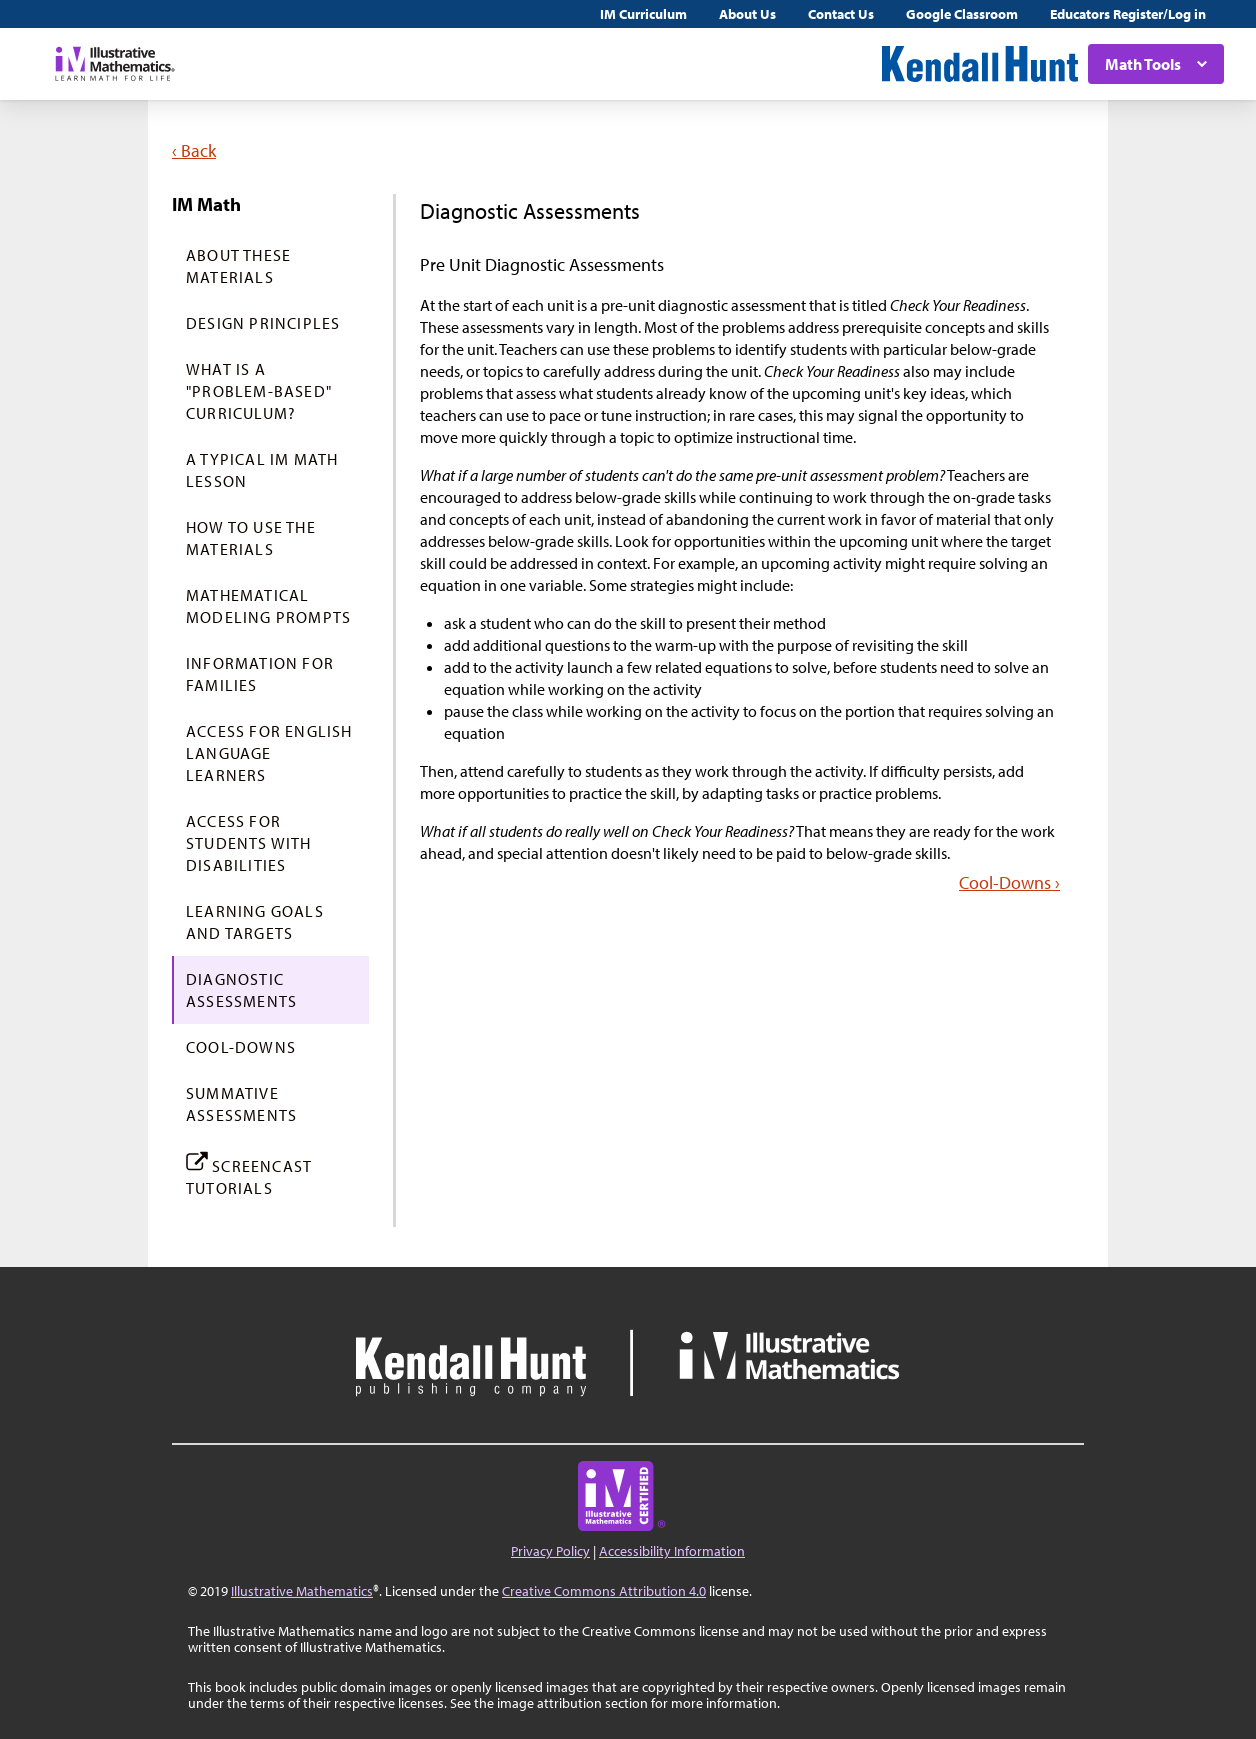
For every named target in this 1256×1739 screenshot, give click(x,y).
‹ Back (194, 150)
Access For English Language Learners (269, 753)
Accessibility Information (672, 1551)
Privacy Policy (550, 1551)
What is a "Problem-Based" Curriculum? (259, 391)
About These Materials (238, 266)
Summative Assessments (241, 1104)
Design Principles (263, 323)
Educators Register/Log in (1128, 14)
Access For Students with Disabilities (249, 843)
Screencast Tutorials (249, 1174)
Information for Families (260, 674)
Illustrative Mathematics (302, 1591)
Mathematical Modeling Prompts (268, 606)
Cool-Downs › (1009, 882)
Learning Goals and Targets (255, 922)
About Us (747, 14)
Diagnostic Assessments (241, 990)
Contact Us (841, 14)
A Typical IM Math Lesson (262, 470)
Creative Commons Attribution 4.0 (604, 1591)
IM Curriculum (643, 14)
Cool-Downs (241, 1047)
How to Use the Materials (251, 538)
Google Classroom (962, 14)
